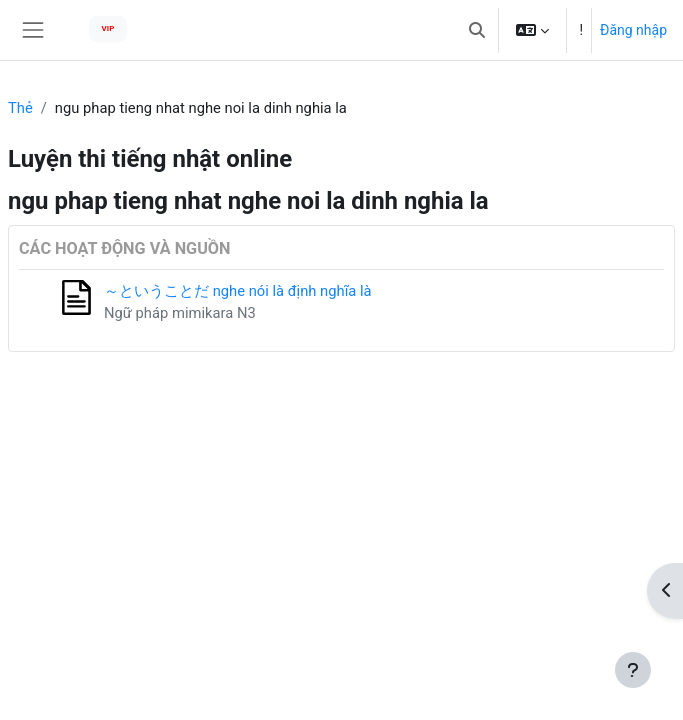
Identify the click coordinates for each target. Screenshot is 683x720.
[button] (477, 30)
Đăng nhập (633, 30)
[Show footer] (633, 670)
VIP (108, 28)
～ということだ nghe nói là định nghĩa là (238, 291)
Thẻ (20, 108)
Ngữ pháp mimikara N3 (180, 313)
